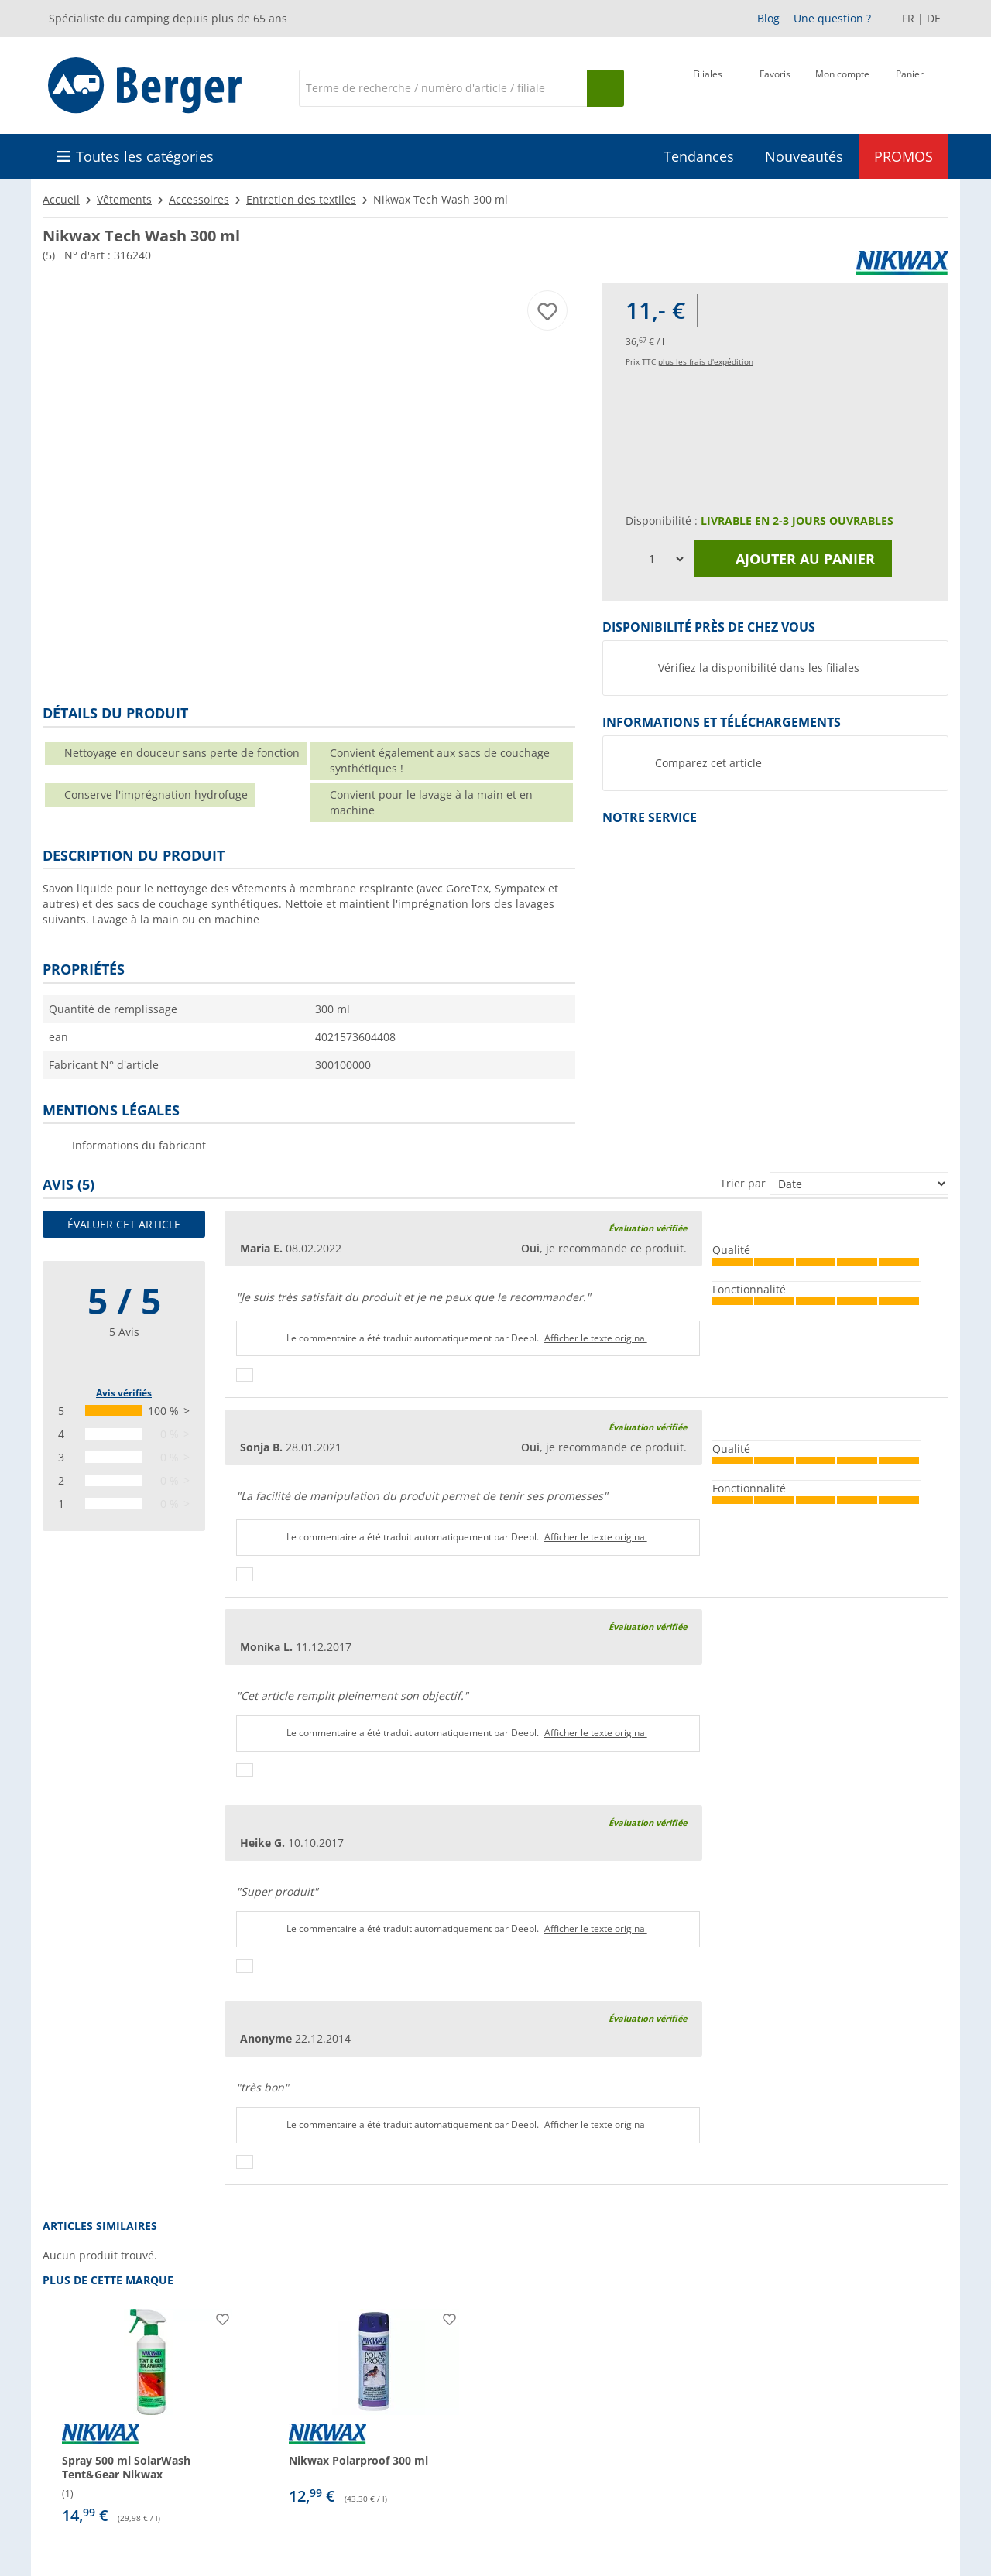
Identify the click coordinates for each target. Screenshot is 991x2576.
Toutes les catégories (145, 156)
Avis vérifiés (124, 1392)
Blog (768, 18)
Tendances (699, 156)
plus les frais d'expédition (705, 361)
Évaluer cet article (123, 1224)
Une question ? (832, 18)
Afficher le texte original (595, 1338)
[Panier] (910, 86)
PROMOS (903, 156)
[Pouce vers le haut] (244, 1375)
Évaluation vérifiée (648, 1228)
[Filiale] (707, 86)
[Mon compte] (842, 86)
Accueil (61, 199)
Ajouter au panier (793, 559)
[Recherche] (443, 88)
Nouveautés (804, 156)
